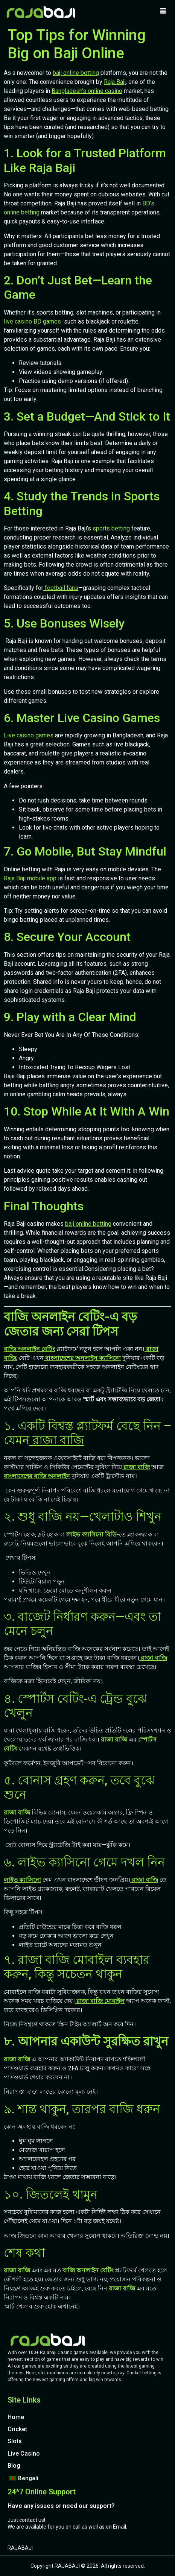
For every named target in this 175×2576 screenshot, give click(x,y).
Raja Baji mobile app (30, 878)
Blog (14, 2465)
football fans (60, 587)
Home (16, 2417)
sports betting (111, 528)
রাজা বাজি (56, 1440)
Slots (15, 2441)
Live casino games (28, 735)
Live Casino (24, 2453)
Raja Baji (115, 81)
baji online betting (76, 72)
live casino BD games (32, 321)
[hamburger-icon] (162, 12)
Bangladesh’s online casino (87, 90)
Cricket (17, 2429)
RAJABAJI (20, 2548)
